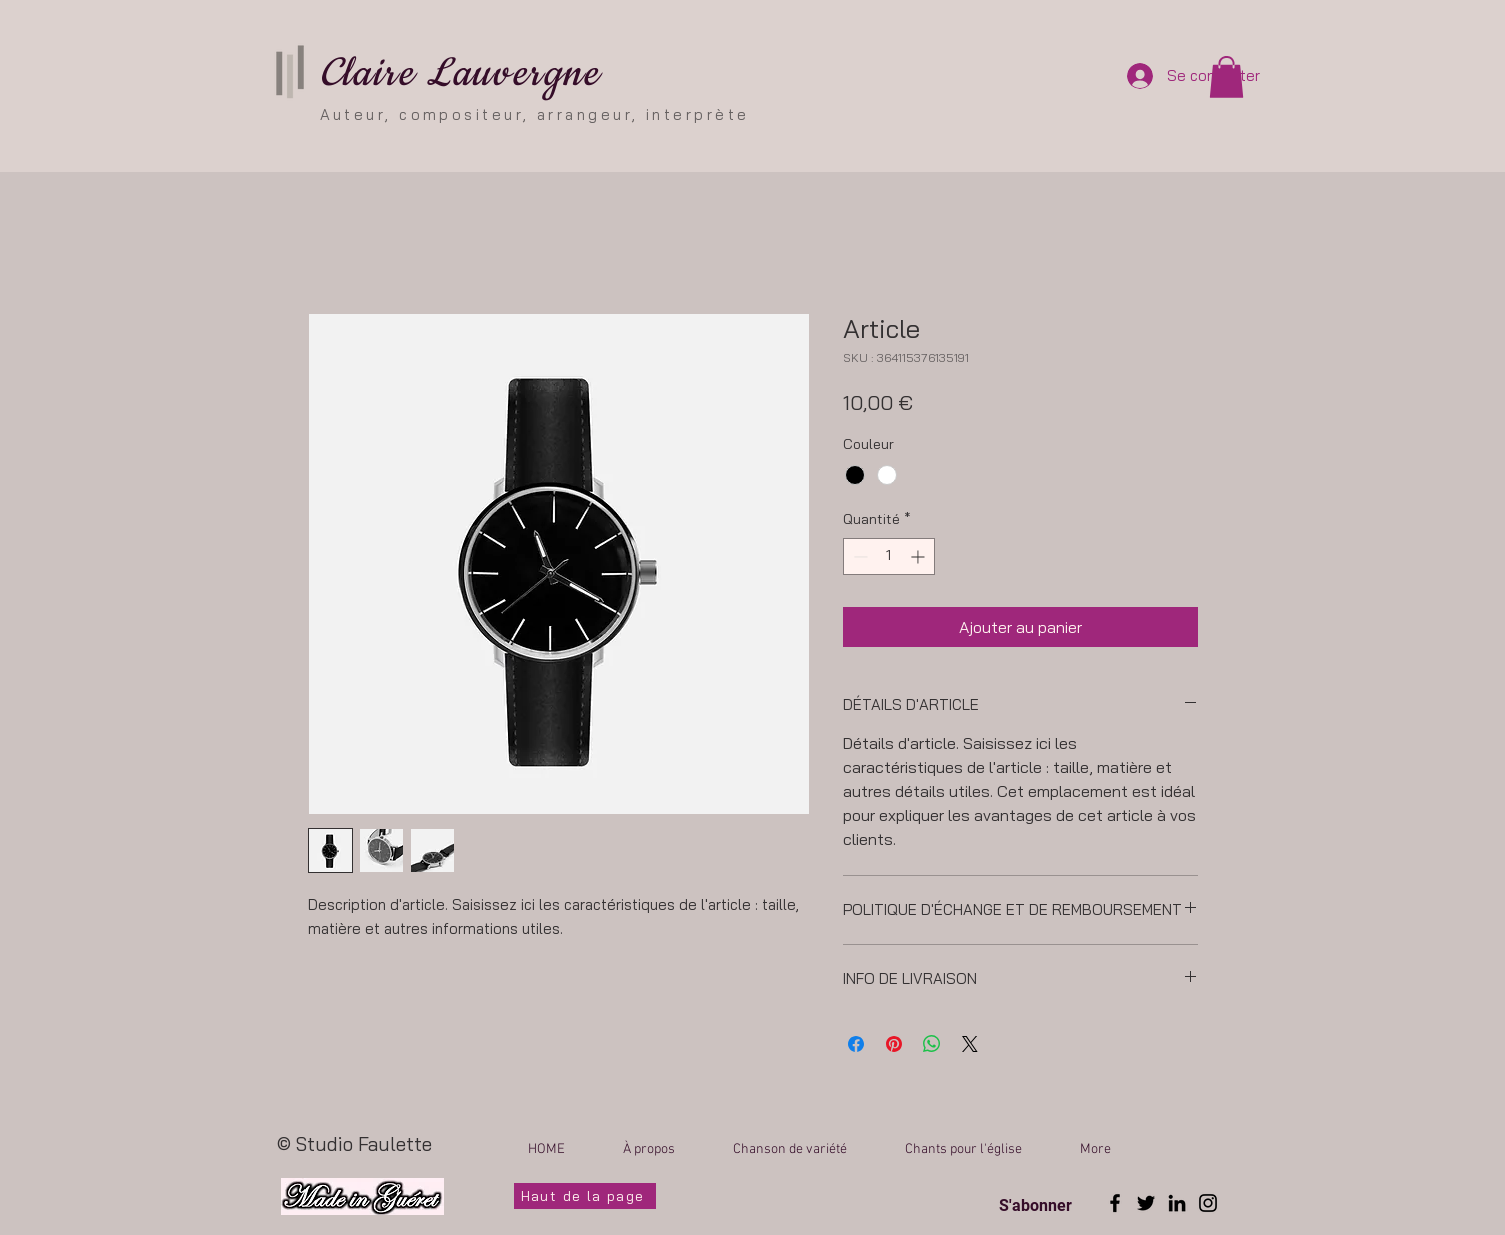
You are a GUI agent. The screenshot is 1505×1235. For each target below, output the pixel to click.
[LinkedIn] (1177, 1203)
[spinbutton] (889, 556)
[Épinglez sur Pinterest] (894, 1044)
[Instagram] (1208, 1203)
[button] (1226, 77)
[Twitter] (1146, 1203)
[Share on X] (970, 1044)
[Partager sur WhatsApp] (932, 1044)
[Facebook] (1115, 1203)
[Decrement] (858, 556)
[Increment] (919, 556)
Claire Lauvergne (460, 73)
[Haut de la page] (585, 1196)
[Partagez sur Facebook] (856, 1044)
